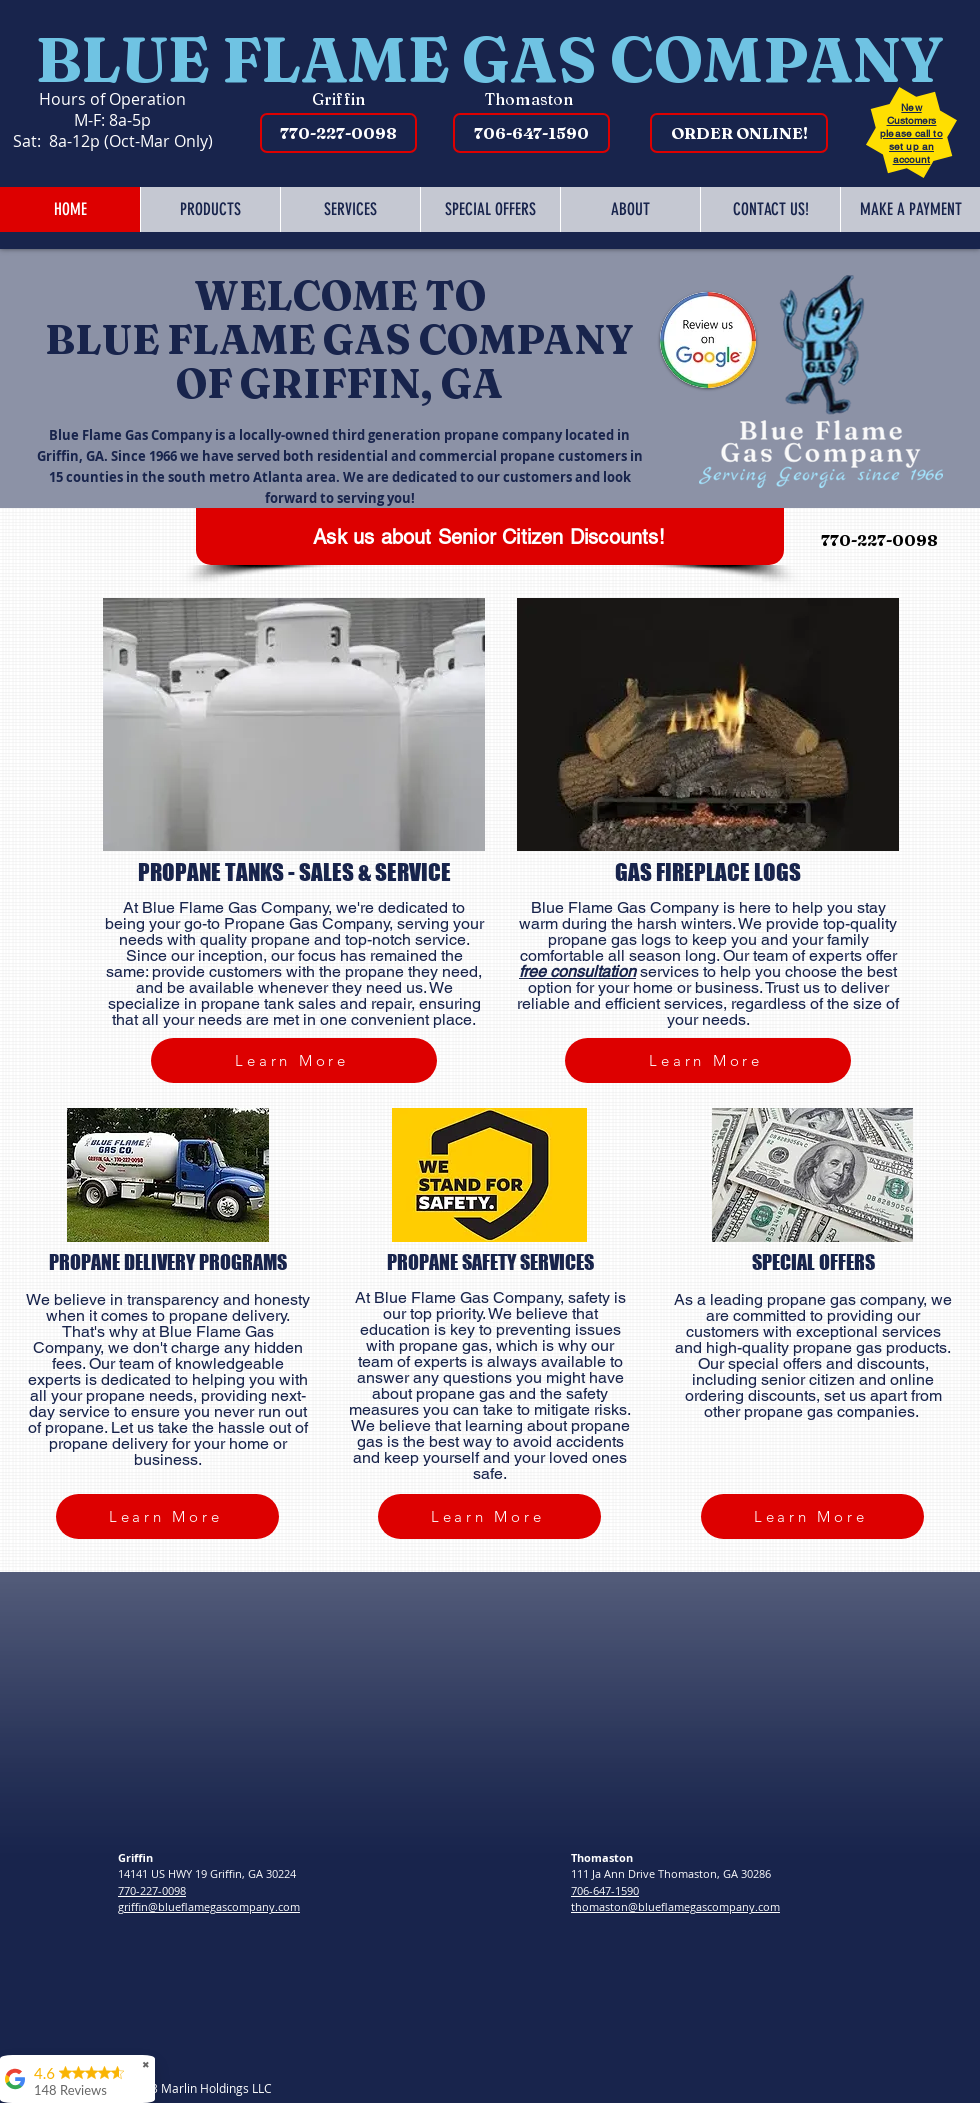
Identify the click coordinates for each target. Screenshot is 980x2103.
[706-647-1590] (531, 133)
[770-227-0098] (338, 133)
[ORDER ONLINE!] (739, 133)
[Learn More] (294, 1060)
